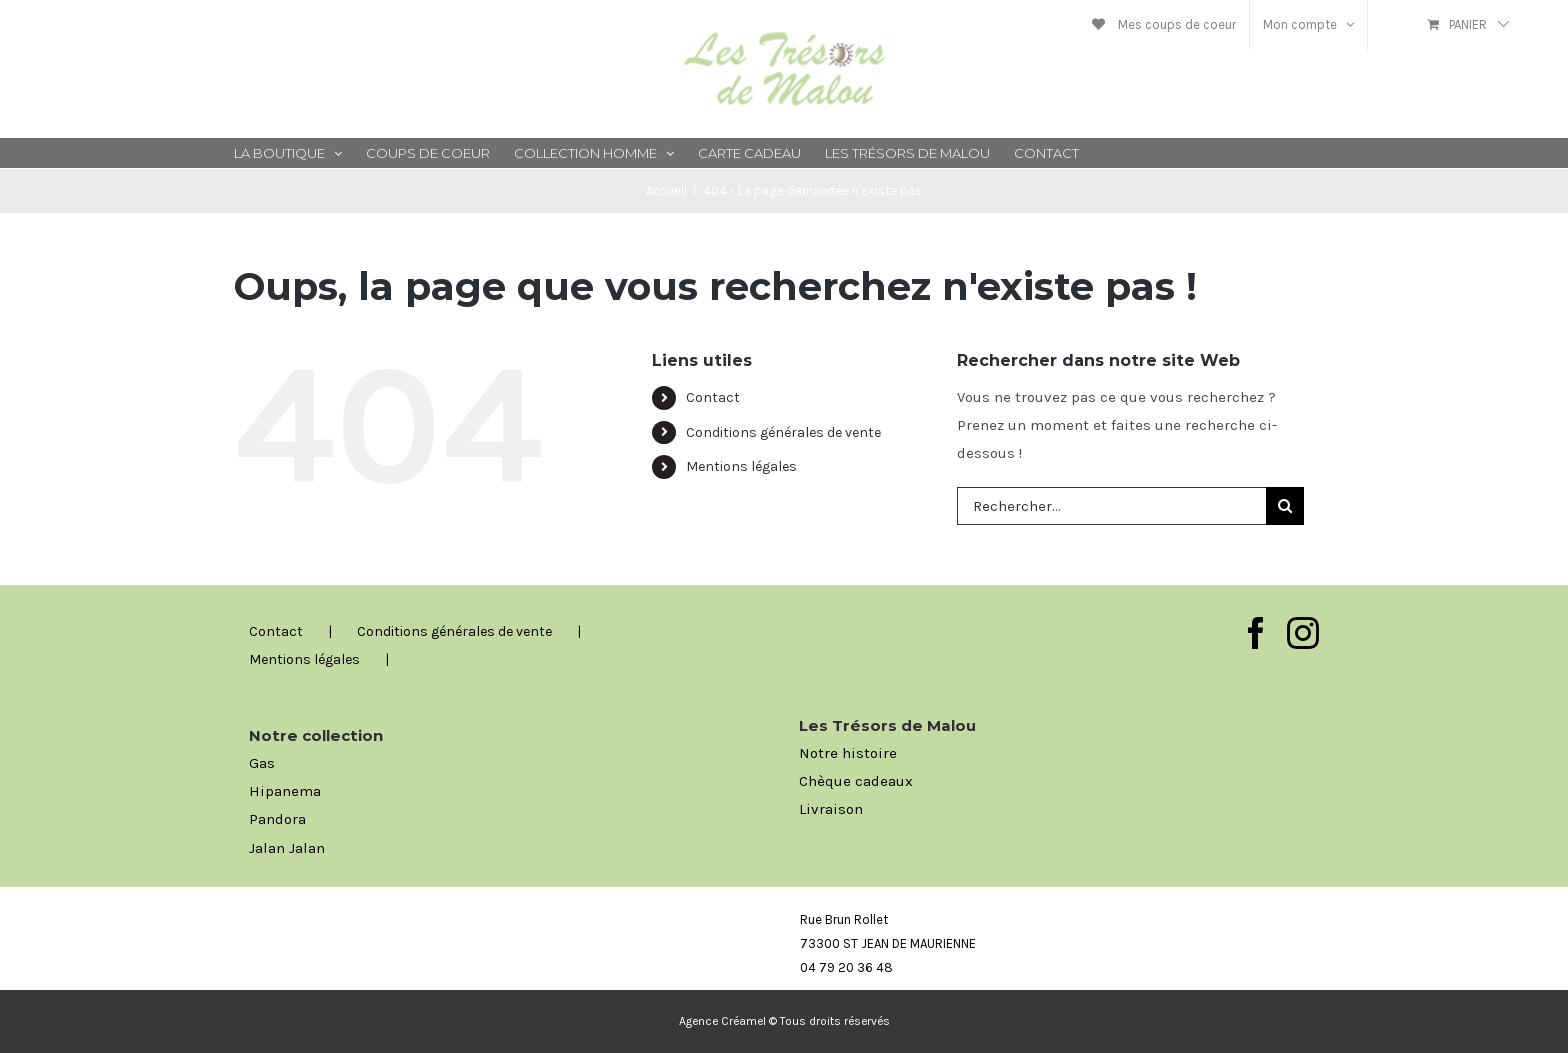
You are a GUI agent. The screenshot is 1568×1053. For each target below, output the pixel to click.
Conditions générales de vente (783, 432)
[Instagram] (1303, 633)
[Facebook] (1256, 633)
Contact (713, 397)
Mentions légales (741, 466)
